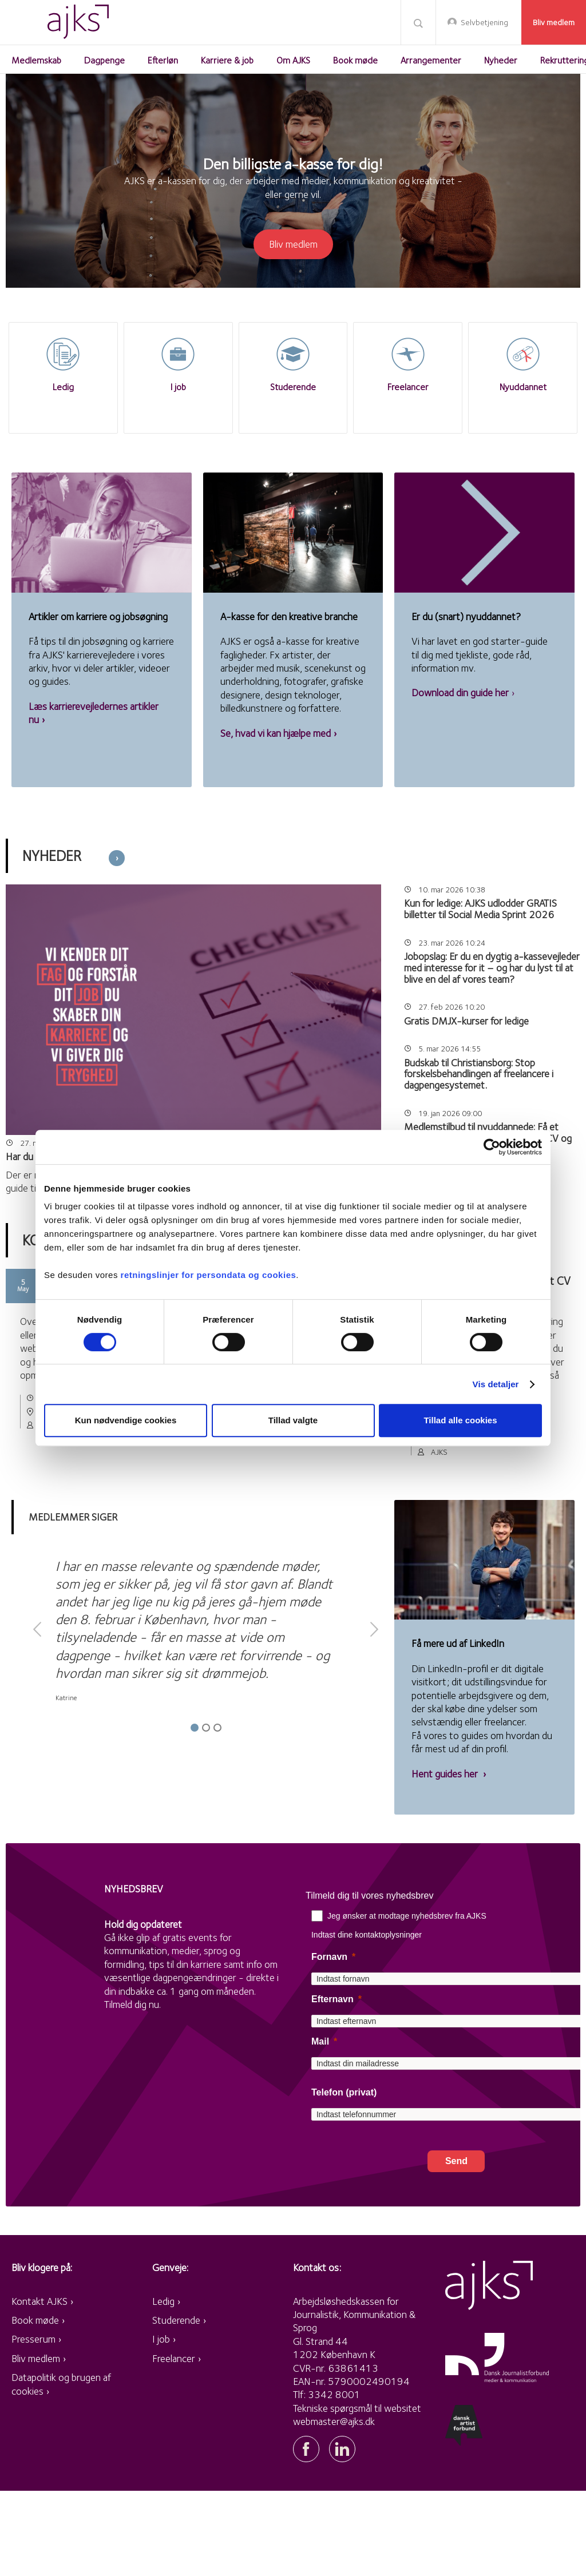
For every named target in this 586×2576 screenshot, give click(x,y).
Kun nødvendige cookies (126, 1420)
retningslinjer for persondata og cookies (208, 1275)
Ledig (163, 2301)
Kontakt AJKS (39, 2301)
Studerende (176, 2320)
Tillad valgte (293, 1420)
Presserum (33, 2339)
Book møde (35, 2320)
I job (161, 2339)
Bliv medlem (554, 22)
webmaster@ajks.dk (334, 2421)
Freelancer (173, 2358)
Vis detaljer (496, 1384)
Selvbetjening (484, 22)
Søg (418, 23)
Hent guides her (445, 1774)
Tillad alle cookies (460, 1420)
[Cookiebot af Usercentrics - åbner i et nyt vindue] (492, 1147)
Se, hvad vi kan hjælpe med (275, 733)
